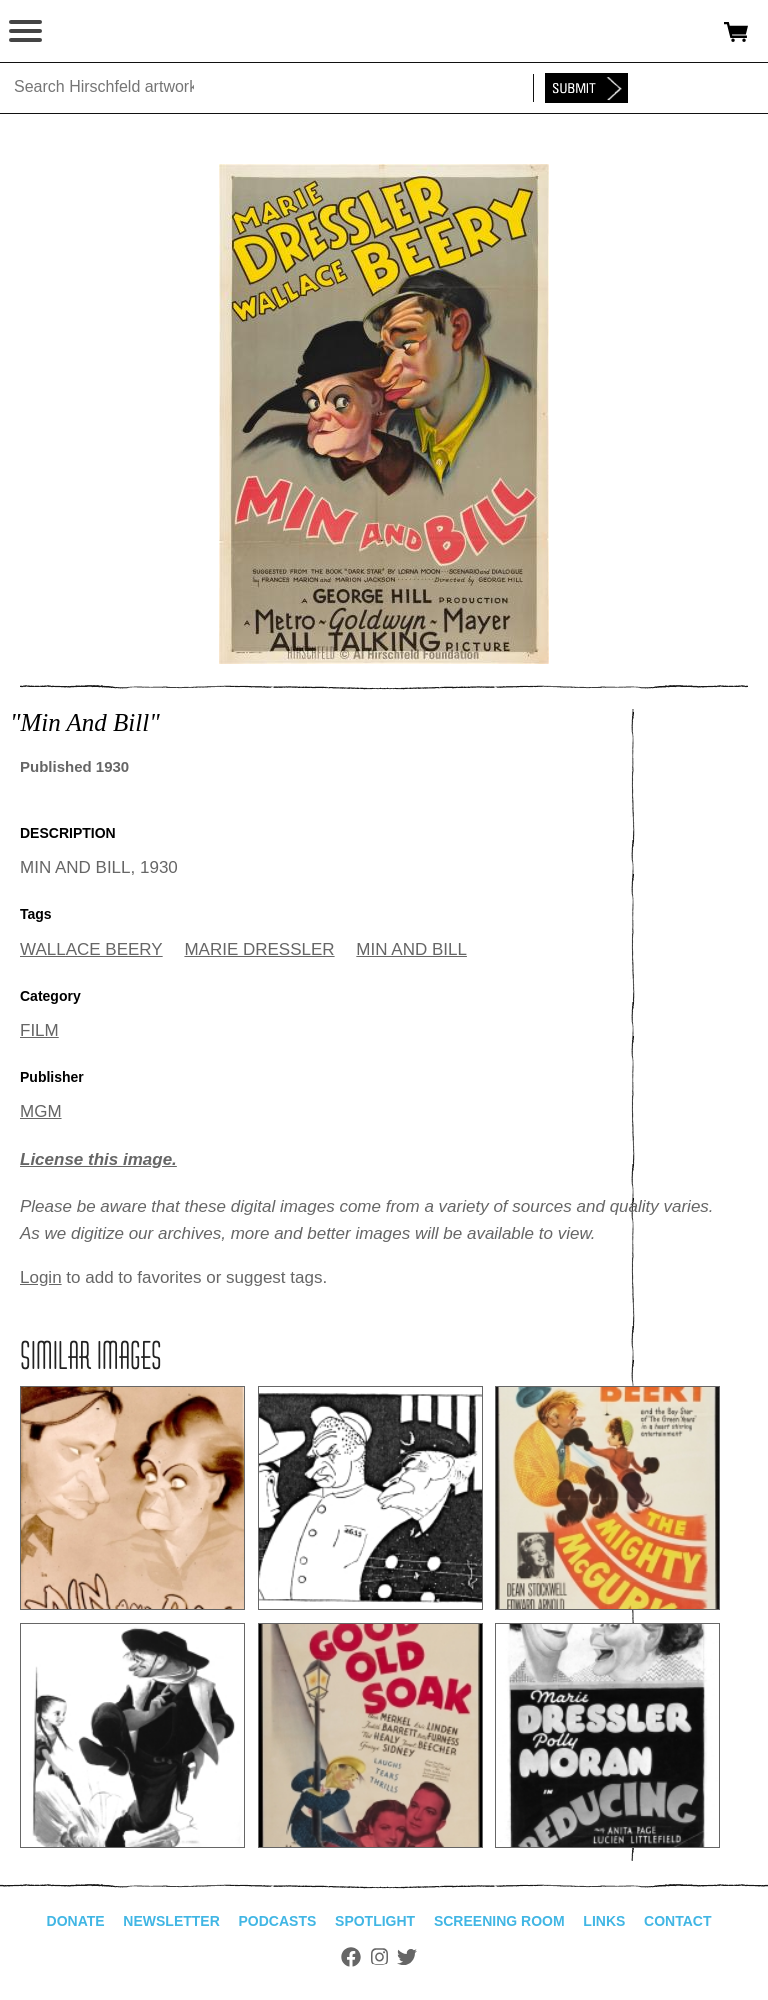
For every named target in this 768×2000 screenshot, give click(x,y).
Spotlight (375, 1921)
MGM (41, 1111)
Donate (76, 1921)
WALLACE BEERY (91, 949)
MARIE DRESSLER (259, 949)
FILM (39, 1030)
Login (41, 1277)
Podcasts (278, 1921)
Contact (677, 1921)
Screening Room (499, 1921)
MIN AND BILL (411, 949)
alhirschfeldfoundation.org (85, 32)
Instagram (379, 1957)
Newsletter (171, 1921)
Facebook (351, 1957)
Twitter (407, 1957)
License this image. (98, 1159)
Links (604, 1921)
